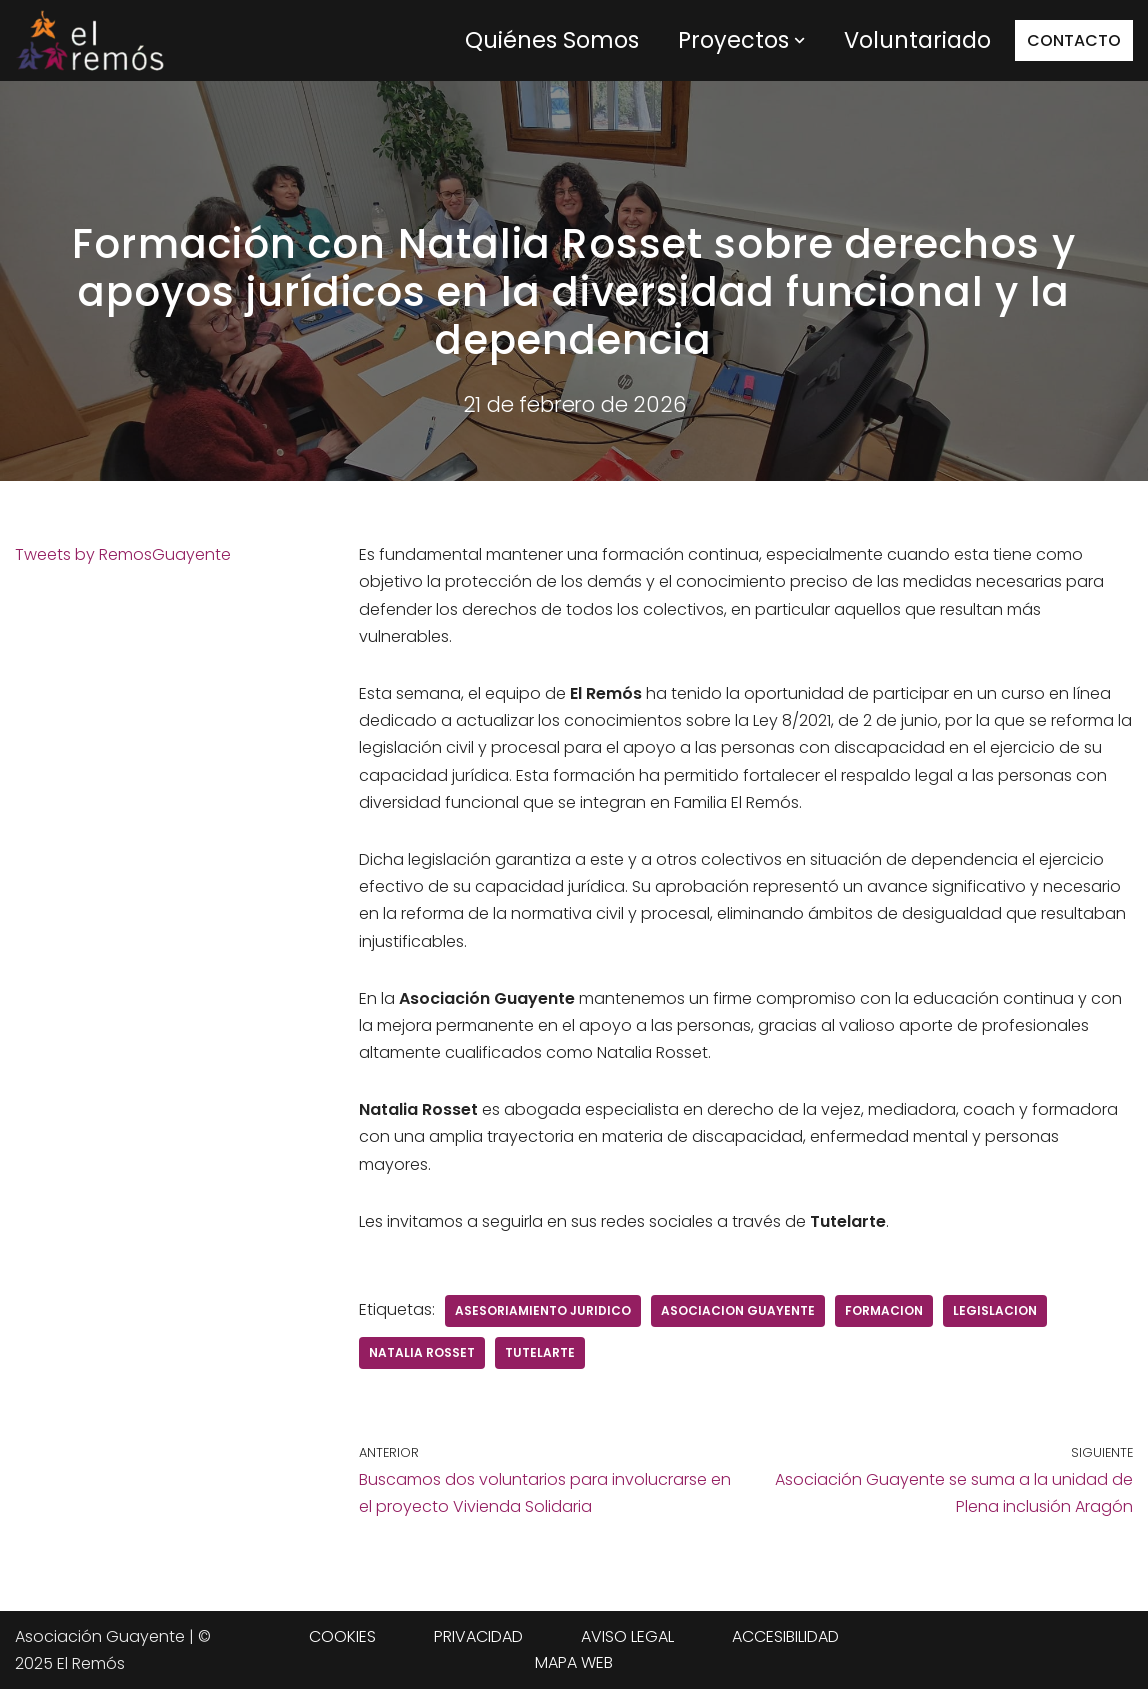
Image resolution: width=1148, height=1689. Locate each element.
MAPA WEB (574, 1662)
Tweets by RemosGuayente (123, 554)
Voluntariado (917, 40)
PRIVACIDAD (478, 1636)
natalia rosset (422, 1352)
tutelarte (540, 1352)
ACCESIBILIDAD (785, 1636)
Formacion (884, 1310)
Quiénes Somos (552, 40)
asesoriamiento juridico (543, 1310)
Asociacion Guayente (738, 1310)
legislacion (995, 1310)
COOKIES (342, 1636)
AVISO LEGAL (627, 1636)
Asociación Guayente (100, 1636)
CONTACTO (1074, 40)
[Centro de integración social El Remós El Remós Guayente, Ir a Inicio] (90, 40)
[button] (799, 40)
